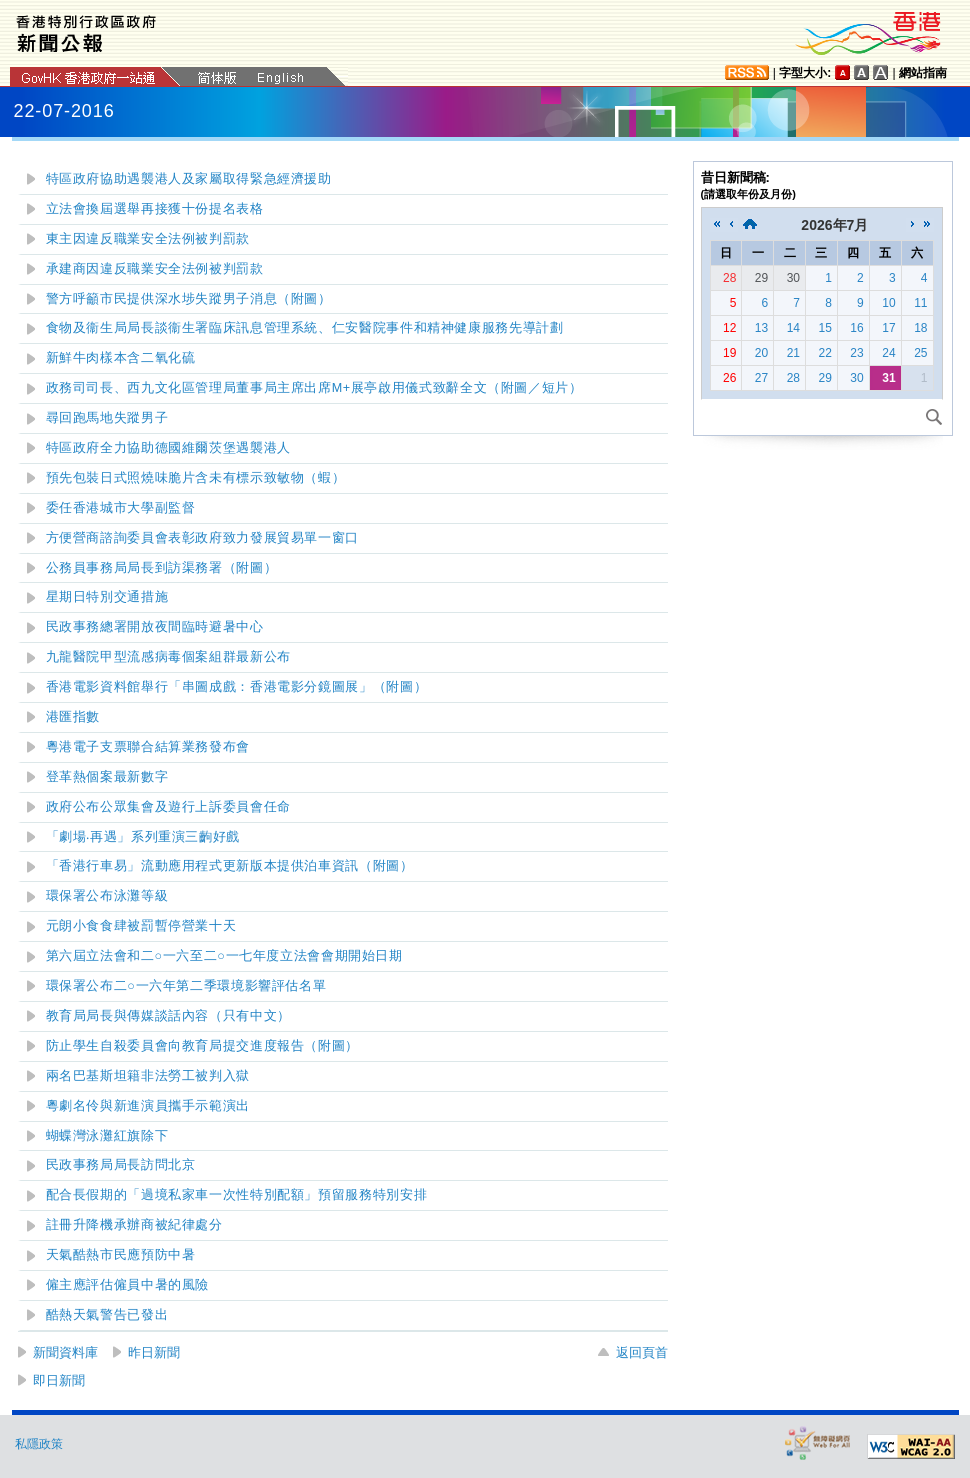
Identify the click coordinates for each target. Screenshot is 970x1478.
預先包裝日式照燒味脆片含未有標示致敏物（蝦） (196, 478)
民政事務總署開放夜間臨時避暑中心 (155, 627)
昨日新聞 (154, 1352)
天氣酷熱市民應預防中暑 (121, 1255)
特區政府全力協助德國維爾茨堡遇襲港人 (168, 448)
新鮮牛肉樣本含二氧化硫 (121, 358)
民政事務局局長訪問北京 (121, 1165)
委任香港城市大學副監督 (121, 508)
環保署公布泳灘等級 (107, 896)
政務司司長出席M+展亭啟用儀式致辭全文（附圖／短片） (314, 388)
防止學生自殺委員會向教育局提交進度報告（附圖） (203, 1046)
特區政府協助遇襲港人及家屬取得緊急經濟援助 (189, 179)
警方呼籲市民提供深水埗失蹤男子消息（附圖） (189, 299)
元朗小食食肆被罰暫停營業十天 (141, 926)
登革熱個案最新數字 (107, 777)
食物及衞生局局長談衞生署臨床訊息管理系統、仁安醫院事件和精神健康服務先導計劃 (305, 328)
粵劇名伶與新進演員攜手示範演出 (148, 1106)
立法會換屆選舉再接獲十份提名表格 (155, 209)
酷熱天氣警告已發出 (107, 1315)
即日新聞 (59, 1380)
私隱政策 (39, 1444)
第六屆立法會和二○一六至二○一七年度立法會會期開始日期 (224, 956)
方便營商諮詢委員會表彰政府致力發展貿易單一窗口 (203, 538)
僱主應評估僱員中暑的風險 (128, 1285)
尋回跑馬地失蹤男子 (107, 418)
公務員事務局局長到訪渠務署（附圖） (162, 568)
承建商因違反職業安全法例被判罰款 (155, 269)
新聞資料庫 (65, 1352)
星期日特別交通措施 (107, 597)
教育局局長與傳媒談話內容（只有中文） (168, 1016)
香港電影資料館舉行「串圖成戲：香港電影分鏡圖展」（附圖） (237, 687)
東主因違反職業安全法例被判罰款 (148, 239)
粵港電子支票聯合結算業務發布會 (148, 747)
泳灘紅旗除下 (107, 1136)
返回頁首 (642, 1352)
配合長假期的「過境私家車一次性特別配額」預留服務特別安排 (237, 1195)
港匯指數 (73, 717)
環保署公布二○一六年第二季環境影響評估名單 (186, 986)
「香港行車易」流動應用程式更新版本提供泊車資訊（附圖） (230, 866)
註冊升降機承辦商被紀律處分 (134, 1225)
